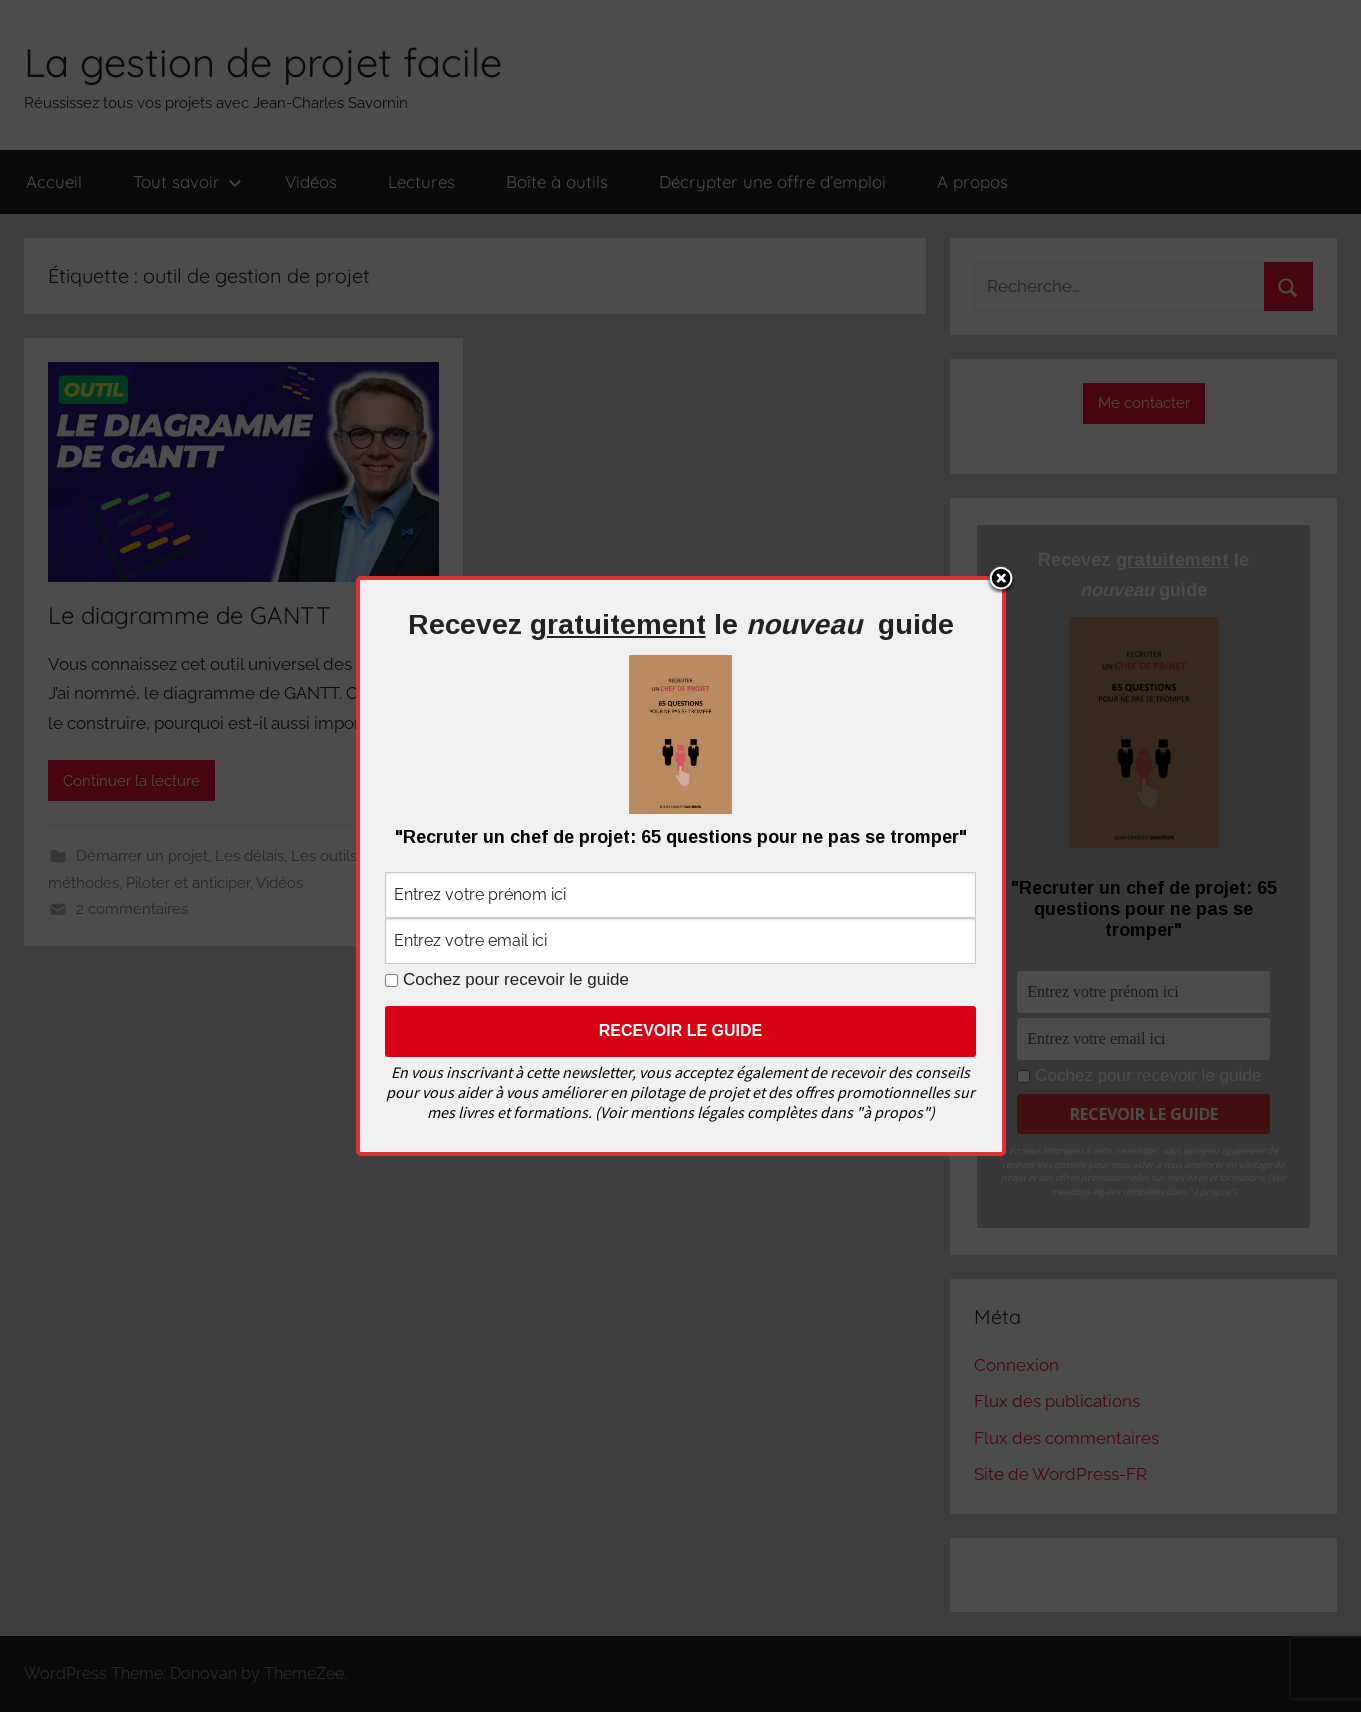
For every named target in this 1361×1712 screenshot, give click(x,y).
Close (1001, 580)
